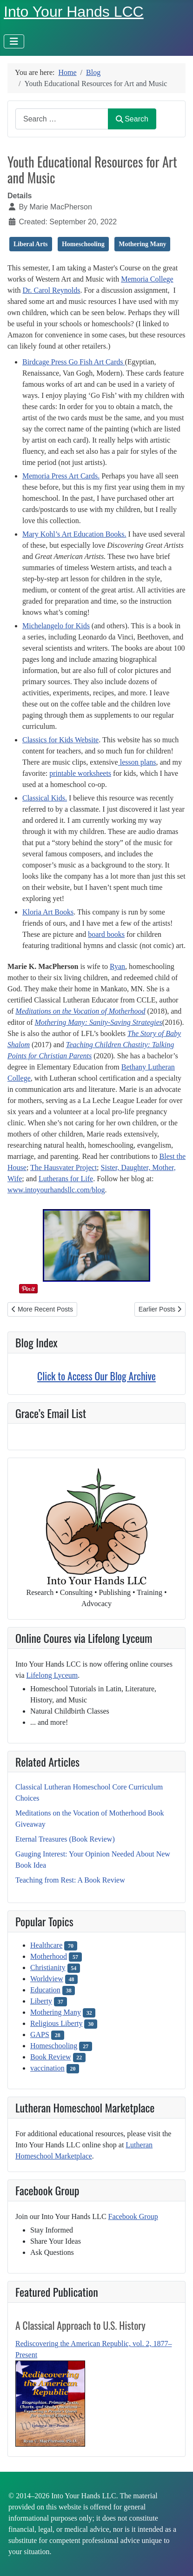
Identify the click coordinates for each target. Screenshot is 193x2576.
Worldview (46, 1979)
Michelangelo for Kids (56, 626)
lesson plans (137, 762)
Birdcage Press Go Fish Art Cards (73, 362)
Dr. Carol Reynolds (51, 290)
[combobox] (61, 118)
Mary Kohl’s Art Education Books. (74, 534)
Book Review (50, 2057)
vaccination (47, 2068)
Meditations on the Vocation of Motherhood (80, 1011)
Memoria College (147, 279)
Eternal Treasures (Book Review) (65, 1839)
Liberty (41, 2001)
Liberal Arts (30, 244)
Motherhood (48, 1956)
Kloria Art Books (47, 912)
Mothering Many (55, 2012)
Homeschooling (53, 2046)
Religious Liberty (56, 2023)
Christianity (48, 1967)
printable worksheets (80, 773)
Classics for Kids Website (60, 740)
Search (132, 119)
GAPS (39, 2034)
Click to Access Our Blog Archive (96, 1375)
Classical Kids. (44, 798)
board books (106, 934)
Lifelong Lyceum (52, 1675)
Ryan (117, 966)
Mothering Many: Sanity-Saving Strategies (98, 1022)
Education (45, 1990)
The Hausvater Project (63, 1167)
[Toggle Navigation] (14, 41)
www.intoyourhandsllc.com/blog (56, 1190)
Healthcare (46, 1945)
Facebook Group (133, 2216)
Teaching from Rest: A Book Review (70, 1880)
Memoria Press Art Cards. (61, 476)
